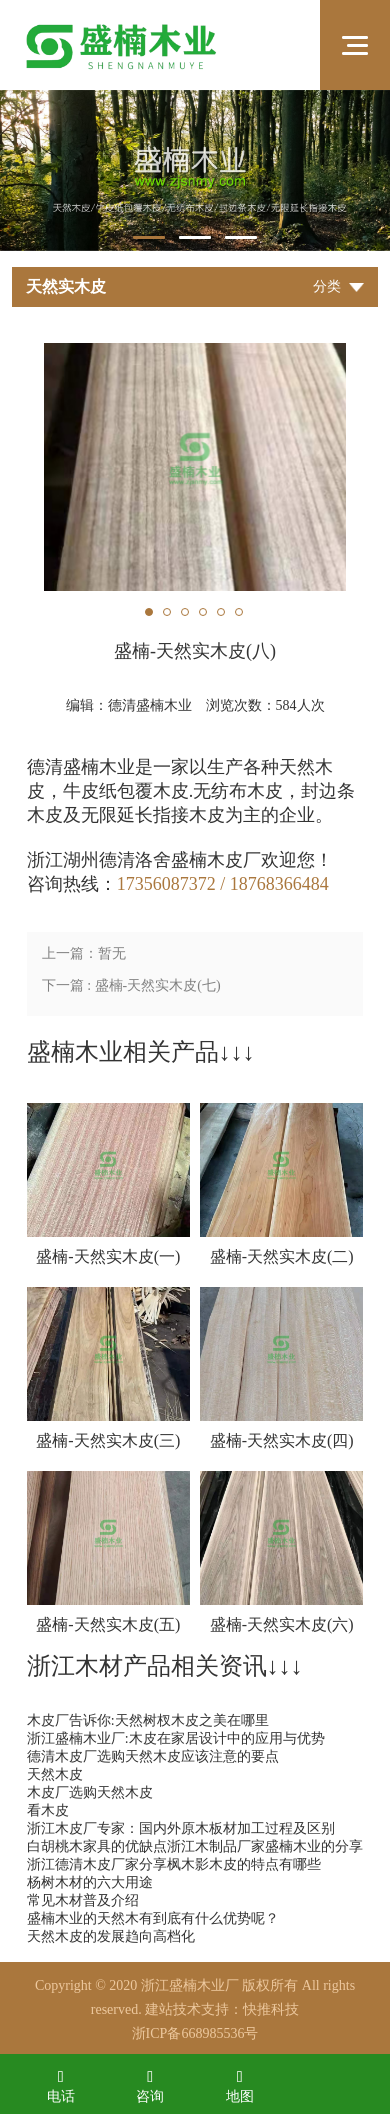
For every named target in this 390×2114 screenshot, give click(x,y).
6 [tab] (239, 612)
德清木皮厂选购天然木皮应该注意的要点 (153, 1756)
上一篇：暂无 (84, 953)
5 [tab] (221, 612)
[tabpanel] (195, 170)
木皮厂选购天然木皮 (90, 1792)
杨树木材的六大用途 (90, 1882)
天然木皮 (55, 1774)
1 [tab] (149, 237)
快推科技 (271, 2009)
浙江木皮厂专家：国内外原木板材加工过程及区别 (181, 1828)
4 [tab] (203, 612)
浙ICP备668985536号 (195, 2033)
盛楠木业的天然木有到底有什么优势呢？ (153, 1918)
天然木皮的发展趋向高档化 (111, 1936)
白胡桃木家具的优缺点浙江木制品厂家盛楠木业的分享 (195, 1846)
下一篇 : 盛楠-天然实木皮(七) (131, 985)
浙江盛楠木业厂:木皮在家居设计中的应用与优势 (176, 1738)
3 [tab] (241, 237)
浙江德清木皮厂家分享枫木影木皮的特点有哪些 (174, 1864)
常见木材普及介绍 (83, 1900)
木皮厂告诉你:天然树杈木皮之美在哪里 (148, 1720)
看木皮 (48, 1810)
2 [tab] (195, 237)
